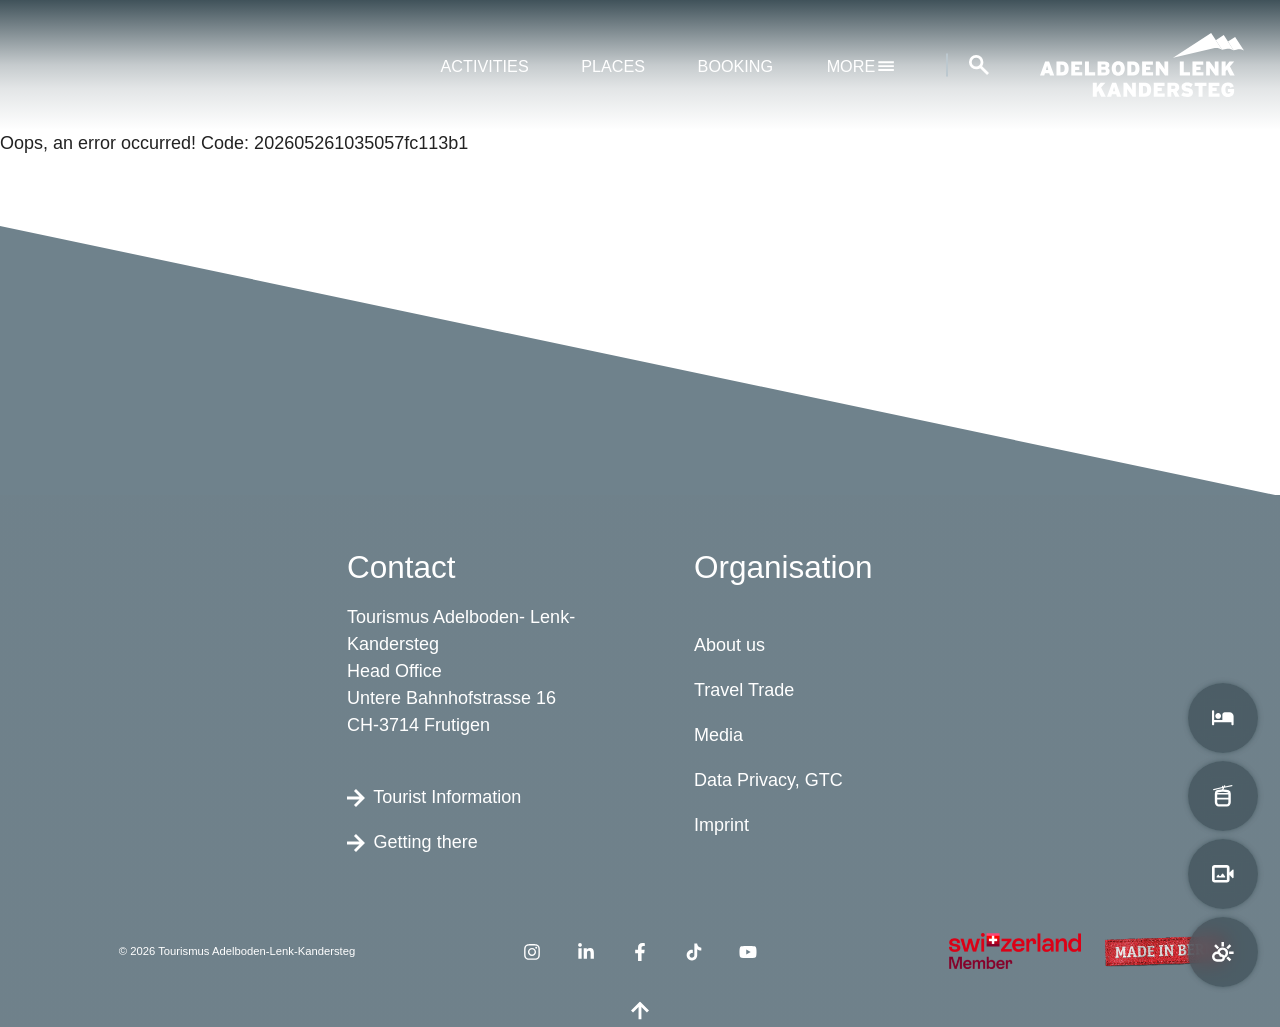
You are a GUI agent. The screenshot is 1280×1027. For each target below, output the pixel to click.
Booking (736, 66)
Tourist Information (434, 796)
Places (613, 66)
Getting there (412, 841)
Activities (485, 66)
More (861, 66)
